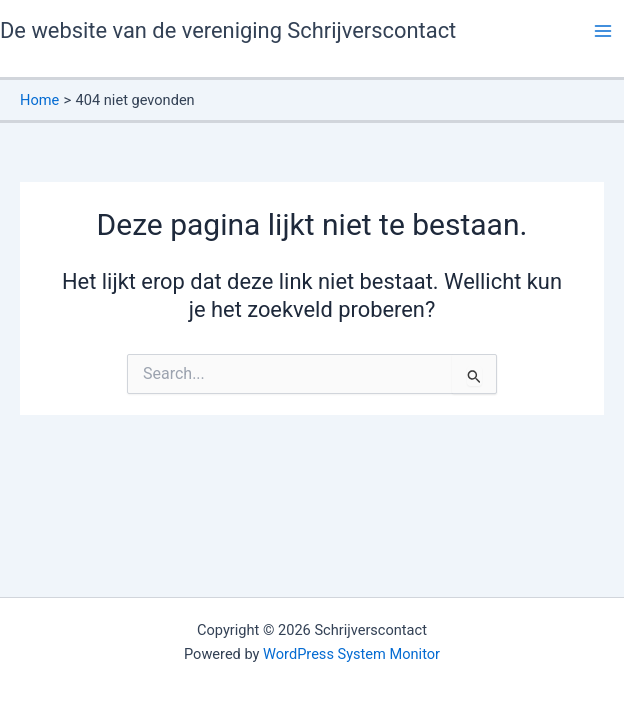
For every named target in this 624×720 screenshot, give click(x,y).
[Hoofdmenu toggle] (603, 31)
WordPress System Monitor (351, 654)
